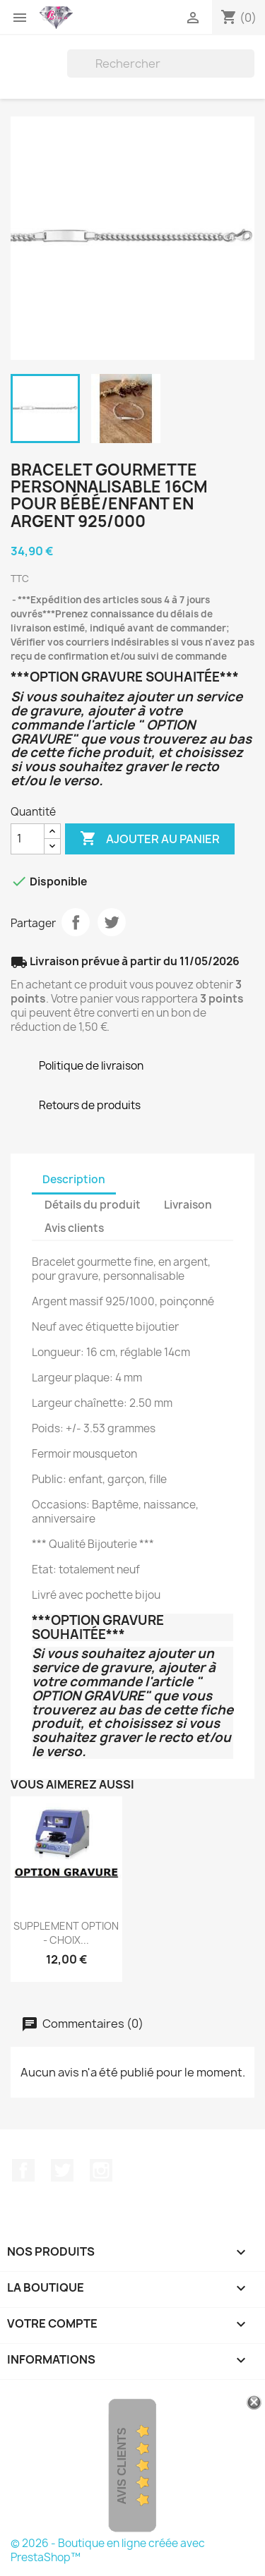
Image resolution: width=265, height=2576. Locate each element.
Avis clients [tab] (74, 1228)
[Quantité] (28, 838)
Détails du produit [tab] (93, 1204)
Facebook (23, 2170)
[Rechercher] (160, 63)
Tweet (112, 922)
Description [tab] (73, 1179)
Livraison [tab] (188, 1204)
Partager (75, 922)
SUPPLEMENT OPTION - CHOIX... (66, 1933)
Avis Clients (122, 2465)
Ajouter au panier (150, 839)
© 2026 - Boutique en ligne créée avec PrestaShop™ (108, 2550)
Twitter (62, 2170)
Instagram (101, 2170)
